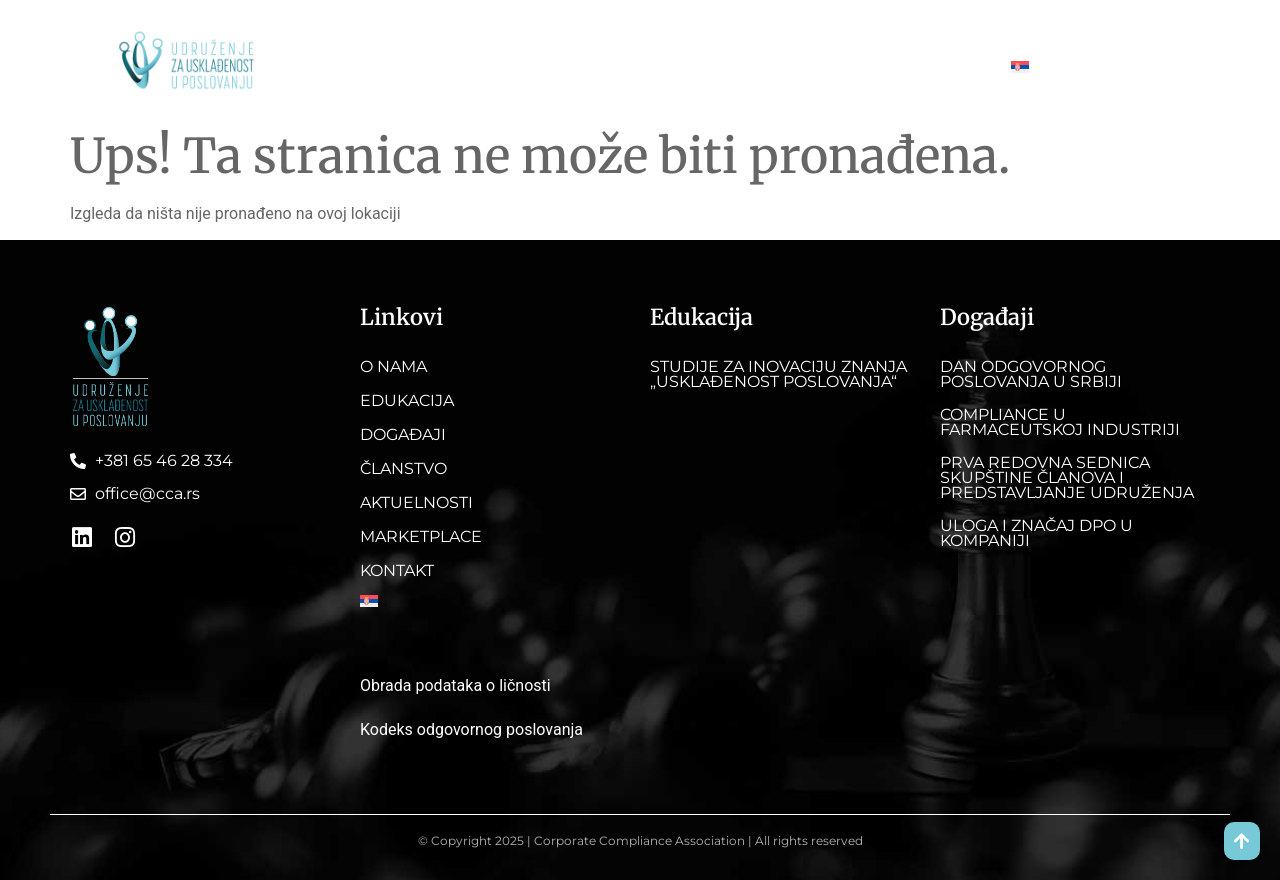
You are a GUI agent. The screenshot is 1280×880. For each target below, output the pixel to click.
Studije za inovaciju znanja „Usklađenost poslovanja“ (778, 374)
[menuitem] (1031, 67)
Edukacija (448, 66)
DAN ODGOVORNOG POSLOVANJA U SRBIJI (1031, 374)
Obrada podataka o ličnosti (455, 685)
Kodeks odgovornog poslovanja (471, 729)
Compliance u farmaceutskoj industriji (1060, 422)
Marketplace (848, 66)
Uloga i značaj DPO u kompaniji (1036, 533)
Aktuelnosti (737, 66)
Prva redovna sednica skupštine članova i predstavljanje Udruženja (1067, 477)
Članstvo (636, 66)
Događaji (543, 66)
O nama (355, 66)
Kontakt (948, 66)
